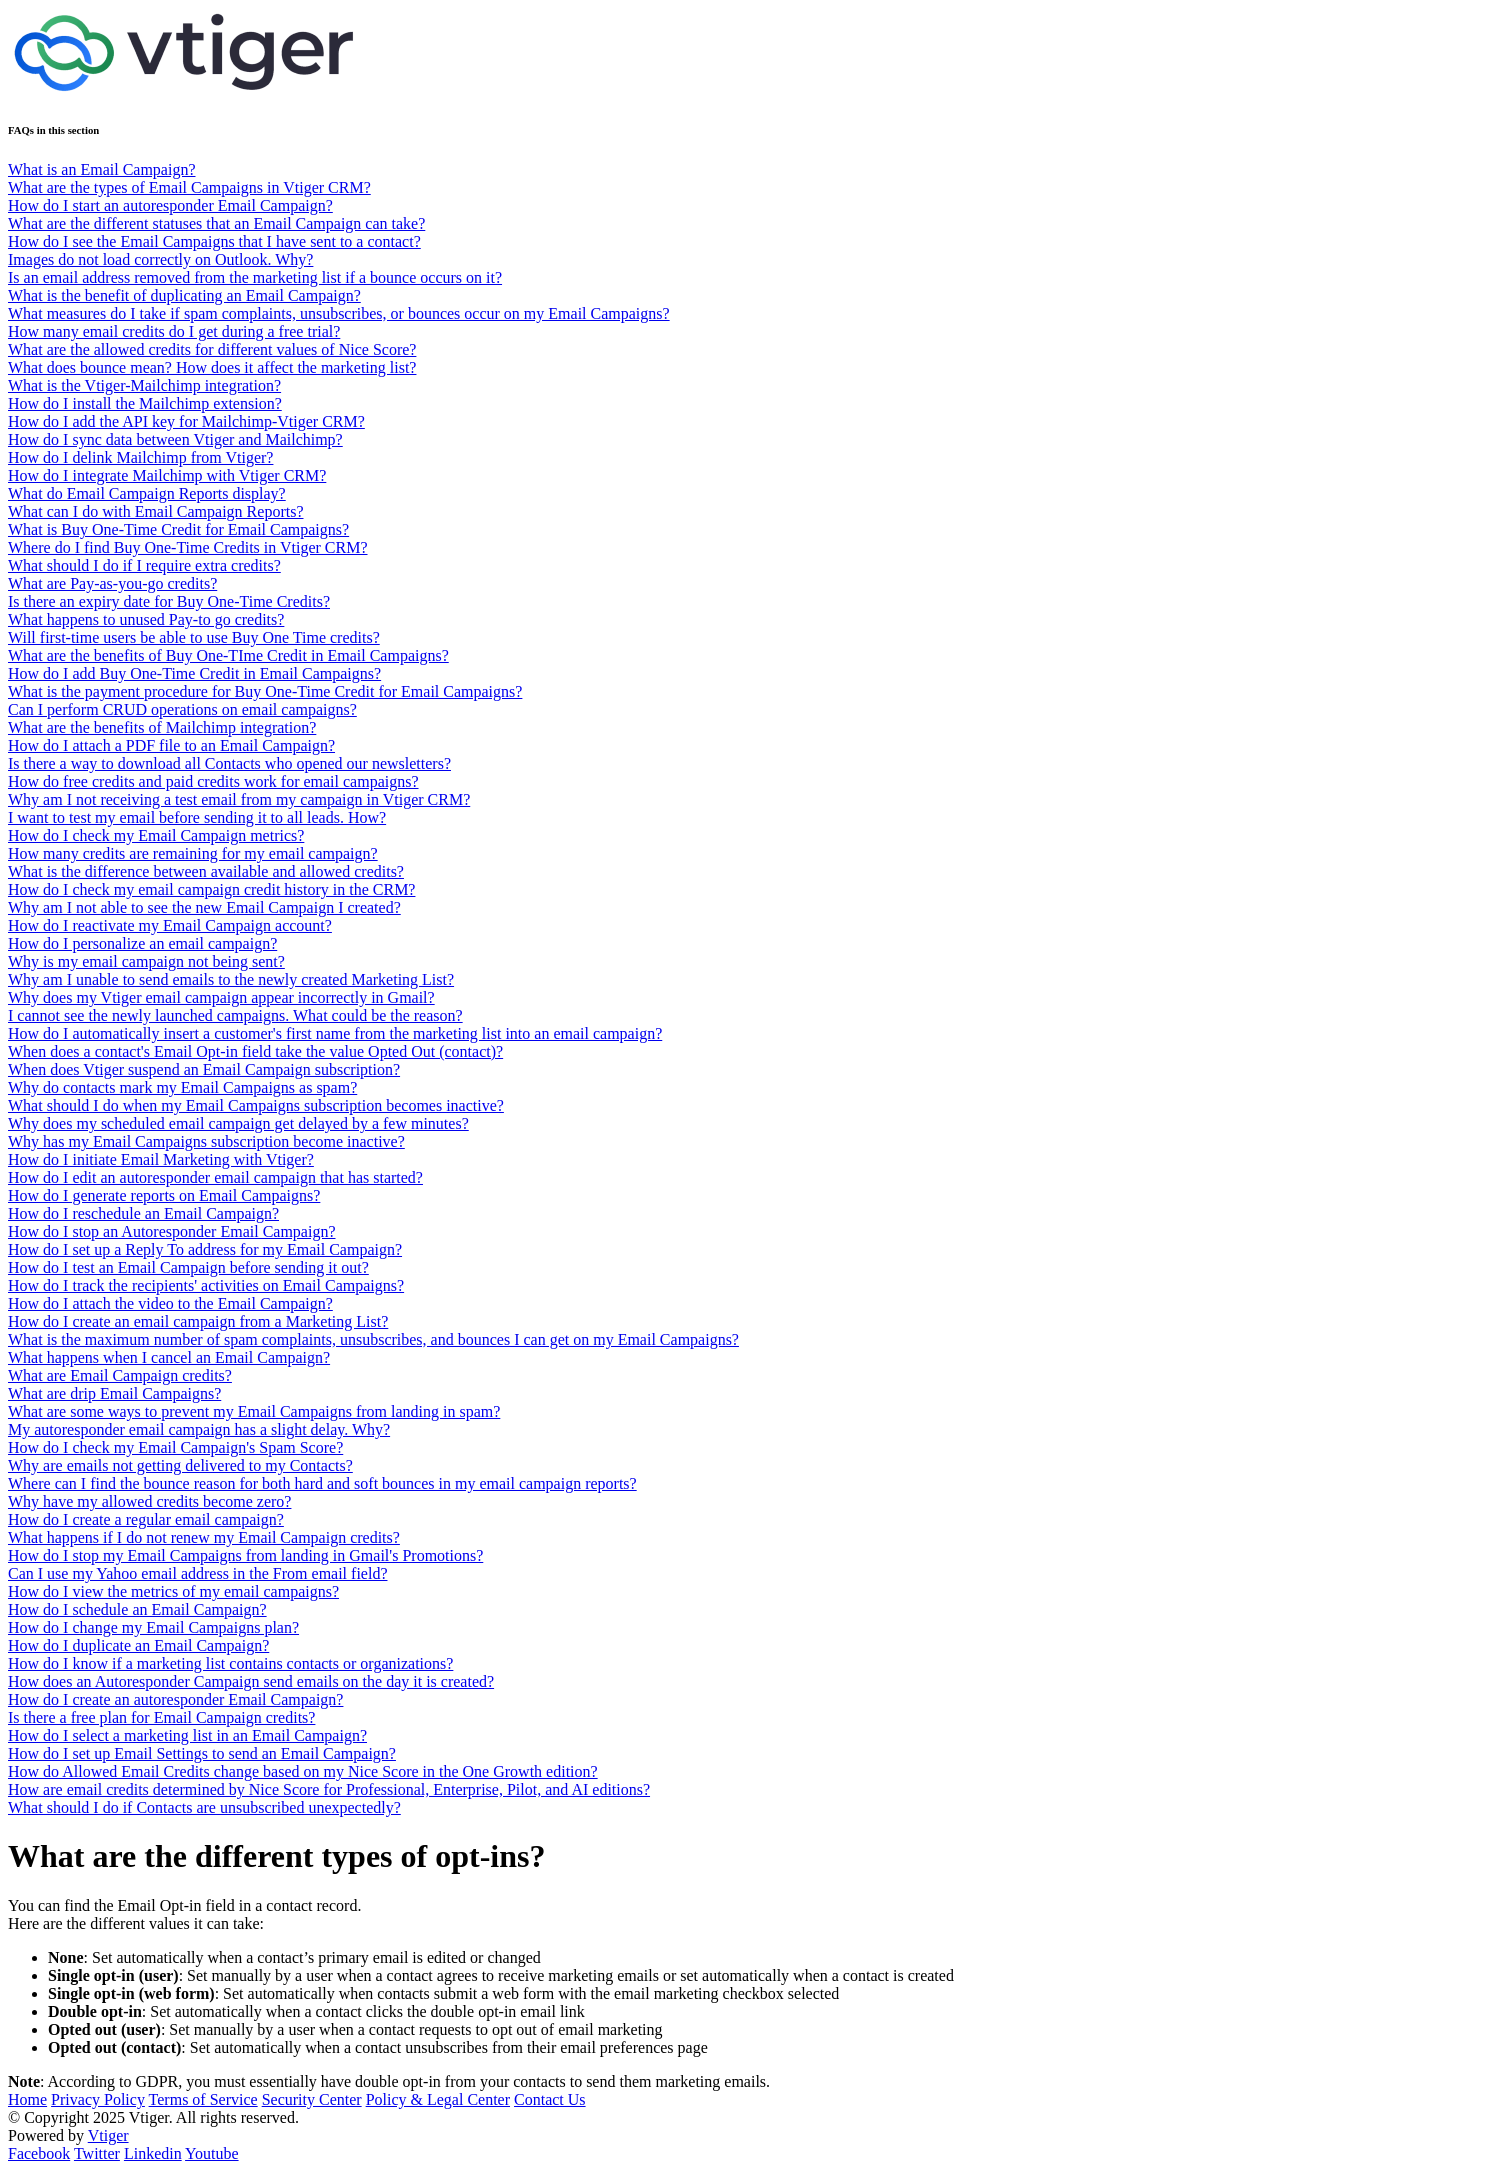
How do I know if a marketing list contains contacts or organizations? (230, 1663)
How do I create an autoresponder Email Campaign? (175, 1699)
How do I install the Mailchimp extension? (145, 403)
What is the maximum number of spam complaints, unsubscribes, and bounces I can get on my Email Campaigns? (373, 1339)
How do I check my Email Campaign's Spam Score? (175, 1447)
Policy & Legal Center (438, 2099)
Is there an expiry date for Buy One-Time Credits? (169, 601)
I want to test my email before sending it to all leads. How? (197, 817)
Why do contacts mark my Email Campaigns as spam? (182, 1087)
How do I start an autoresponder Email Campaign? (170, 205)
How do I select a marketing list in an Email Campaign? (187, 1735)
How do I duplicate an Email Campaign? (138, 1645)
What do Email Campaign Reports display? (147, 493)
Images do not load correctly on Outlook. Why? (160, 259)
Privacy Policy (98, 2099)
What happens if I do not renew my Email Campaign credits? (204, 1537)
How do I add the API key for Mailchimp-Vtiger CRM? (186, 421)
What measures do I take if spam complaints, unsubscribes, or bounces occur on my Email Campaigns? (339, 313)
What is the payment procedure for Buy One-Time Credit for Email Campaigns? (265, 691)
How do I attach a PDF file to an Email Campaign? (171, 745)
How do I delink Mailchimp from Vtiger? (140, 457)
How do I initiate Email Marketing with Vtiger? (161, 1159)
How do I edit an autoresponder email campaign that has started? (215, 1177)
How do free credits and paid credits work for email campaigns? (213, 781)
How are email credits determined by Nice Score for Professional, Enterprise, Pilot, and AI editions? (329, 1789)
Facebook (39, 2153)
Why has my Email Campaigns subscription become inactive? (206, 1141)
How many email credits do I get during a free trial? (174, 331)
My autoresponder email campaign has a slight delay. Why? (199, 1429)
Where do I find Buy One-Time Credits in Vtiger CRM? (188, 547)
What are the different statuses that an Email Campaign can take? (216, 223)
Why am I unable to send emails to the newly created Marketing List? (231, 979)
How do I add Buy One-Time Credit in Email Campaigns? (194, 673)
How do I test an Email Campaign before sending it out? (188, 1267)
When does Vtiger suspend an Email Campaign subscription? (204, 1069)
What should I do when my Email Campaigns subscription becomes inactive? (256, 1105)
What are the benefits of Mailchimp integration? (162, 727)
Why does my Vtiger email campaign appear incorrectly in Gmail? (221, 997)
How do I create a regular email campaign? (146, 1519)
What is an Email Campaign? (102, 169)
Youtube (212, 2153)
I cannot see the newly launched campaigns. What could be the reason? (235, 1015)
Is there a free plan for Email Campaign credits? (161, 1717)
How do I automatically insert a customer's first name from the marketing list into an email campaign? (335, 1033)
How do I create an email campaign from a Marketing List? (198, 1321)
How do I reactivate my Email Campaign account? (170, 925)
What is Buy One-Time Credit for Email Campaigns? (178, 529)
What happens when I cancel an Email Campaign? (169, 1357)
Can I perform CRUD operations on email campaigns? (182, 709)
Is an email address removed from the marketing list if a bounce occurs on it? (255, 277)
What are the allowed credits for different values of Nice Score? (212, 349)
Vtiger (108, 2135)
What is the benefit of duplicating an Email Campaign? (184, 295)
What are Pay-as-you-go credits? (112, 583)
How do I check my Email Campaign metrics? (156, 835)
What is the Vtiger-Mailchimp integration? (144, 385)
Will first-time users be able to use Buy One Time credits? (194, 637)
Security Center (312, 2099)
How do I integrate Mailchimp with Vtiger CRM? (167, 475)
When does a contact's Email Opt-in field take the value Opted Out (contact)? (255, 1051)
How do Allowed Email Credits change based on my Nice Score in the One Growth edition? (303, 1771)
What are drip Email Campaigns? (114, 1393)
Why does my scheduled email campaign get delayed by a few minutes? (238, 1123)
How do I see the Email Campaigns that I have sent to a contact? (214, 241)
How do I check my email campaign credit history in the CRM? (211, 889)
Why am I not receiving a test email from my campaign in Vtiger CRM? (239, 799)
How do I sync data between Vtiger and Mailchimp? (175, 439)
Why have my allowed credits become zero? (149, 1501)
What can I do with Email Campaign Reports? (155, 511)
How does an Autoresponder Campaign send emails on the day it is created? (251, 1681)
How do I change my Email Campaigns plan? (153, 1627)
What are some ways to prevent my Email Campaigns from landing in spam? (254, 1411)
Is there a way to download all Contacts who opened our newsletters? (229, 763)
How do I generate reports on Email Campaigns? (164, 1195)
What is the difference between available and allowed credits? (206, 871)
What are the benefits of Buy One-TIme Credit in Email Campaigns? (228, 655)
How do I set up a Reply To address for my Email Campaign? (205, 1249)
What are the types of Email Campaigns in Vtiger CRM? (189, 187)
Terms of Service (203, 2099)
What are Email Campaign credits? (120, 1375)
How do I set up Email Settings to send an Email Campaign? (202, 1753)
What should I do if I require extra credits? (144, 565)
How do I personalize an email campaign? (142, 943)
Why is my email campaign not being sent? (146, 961)
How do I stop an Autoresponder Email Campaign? (172, 1231)
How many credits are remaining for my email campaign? (193, 853)
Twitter (97, 2153)
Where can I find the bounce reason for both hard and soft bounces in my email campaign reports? (322, 1483)
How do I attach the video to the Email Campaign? (170, 1303)
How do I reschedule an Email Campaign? (143, 1213)
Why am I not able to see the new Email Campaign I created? (204, 907)
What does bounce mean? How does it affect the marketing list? (212, 367)
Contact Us (550, 2099)
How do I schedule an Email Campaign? (137, 1609)
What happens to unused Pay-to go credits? (146, 619)
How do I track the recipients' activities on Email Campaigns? (206, 1285)
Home (27, 2099)
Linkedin (153, 2153)
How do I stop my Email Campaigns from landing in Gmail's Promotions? (245, 1555)
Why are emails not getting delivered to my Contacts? (180, 1465)
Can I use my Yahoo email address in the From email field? (197, 1573)
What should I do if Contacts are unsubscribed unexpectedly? (204, 1807)
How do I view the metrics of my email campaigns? (173, 1591)
